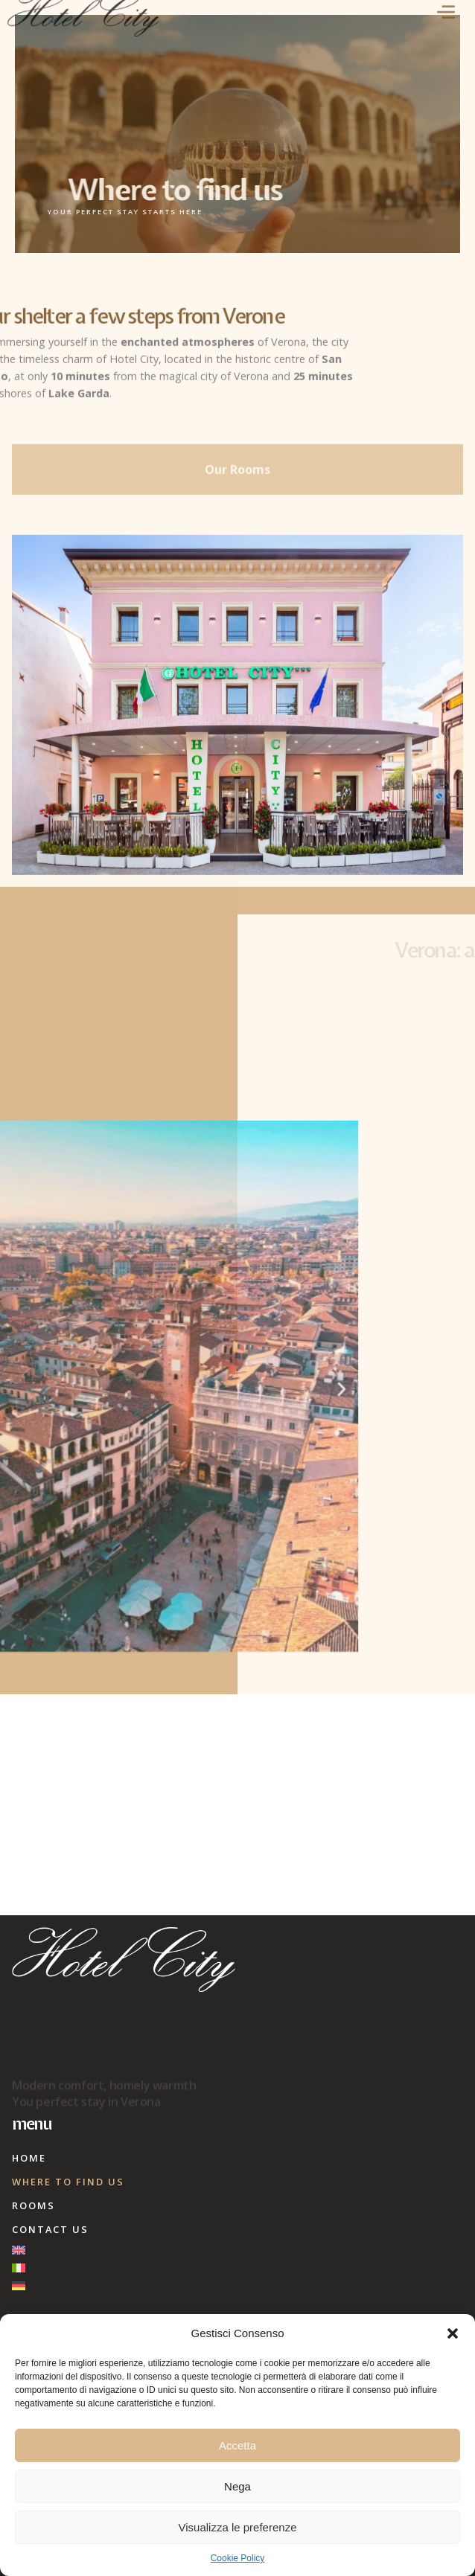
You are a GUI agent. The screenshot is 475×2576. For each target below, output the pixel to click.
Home (29, 2158)
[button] (452, 2333)
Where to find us (68, 2181)
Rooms (33, 2205)
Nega (237, 2486)
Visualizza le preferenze (238, 2527)
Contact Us (50, 2229)
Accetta (237, 2445)
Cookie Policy (238, 2558)
